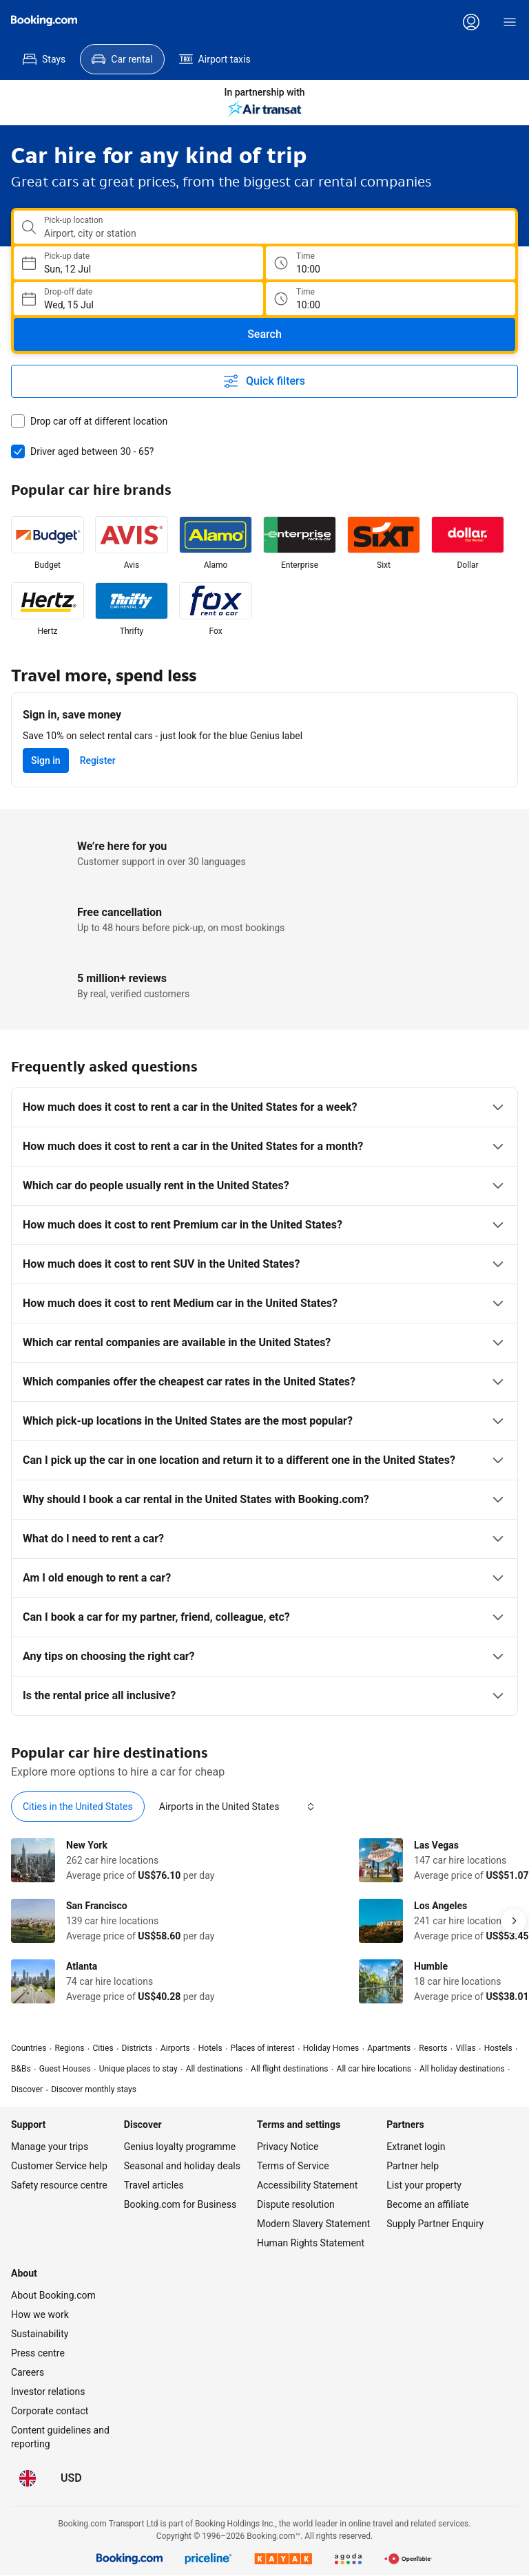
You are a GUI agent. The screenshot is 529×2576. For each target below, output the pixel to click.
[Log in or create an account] (471, 22)
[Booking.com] (44, 20)
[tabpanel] (264, 1921)
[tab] (78, 1806)
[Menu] (509, 22)
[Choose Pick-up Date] (138, 262)
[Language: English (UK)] (27, 2478)
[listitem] (47, 544)
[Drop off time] (390, 298)
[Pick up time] (390, 262)
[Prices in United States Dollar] (71, 2478)
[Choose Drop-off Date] (138, 298)
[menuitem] (44, 59)
